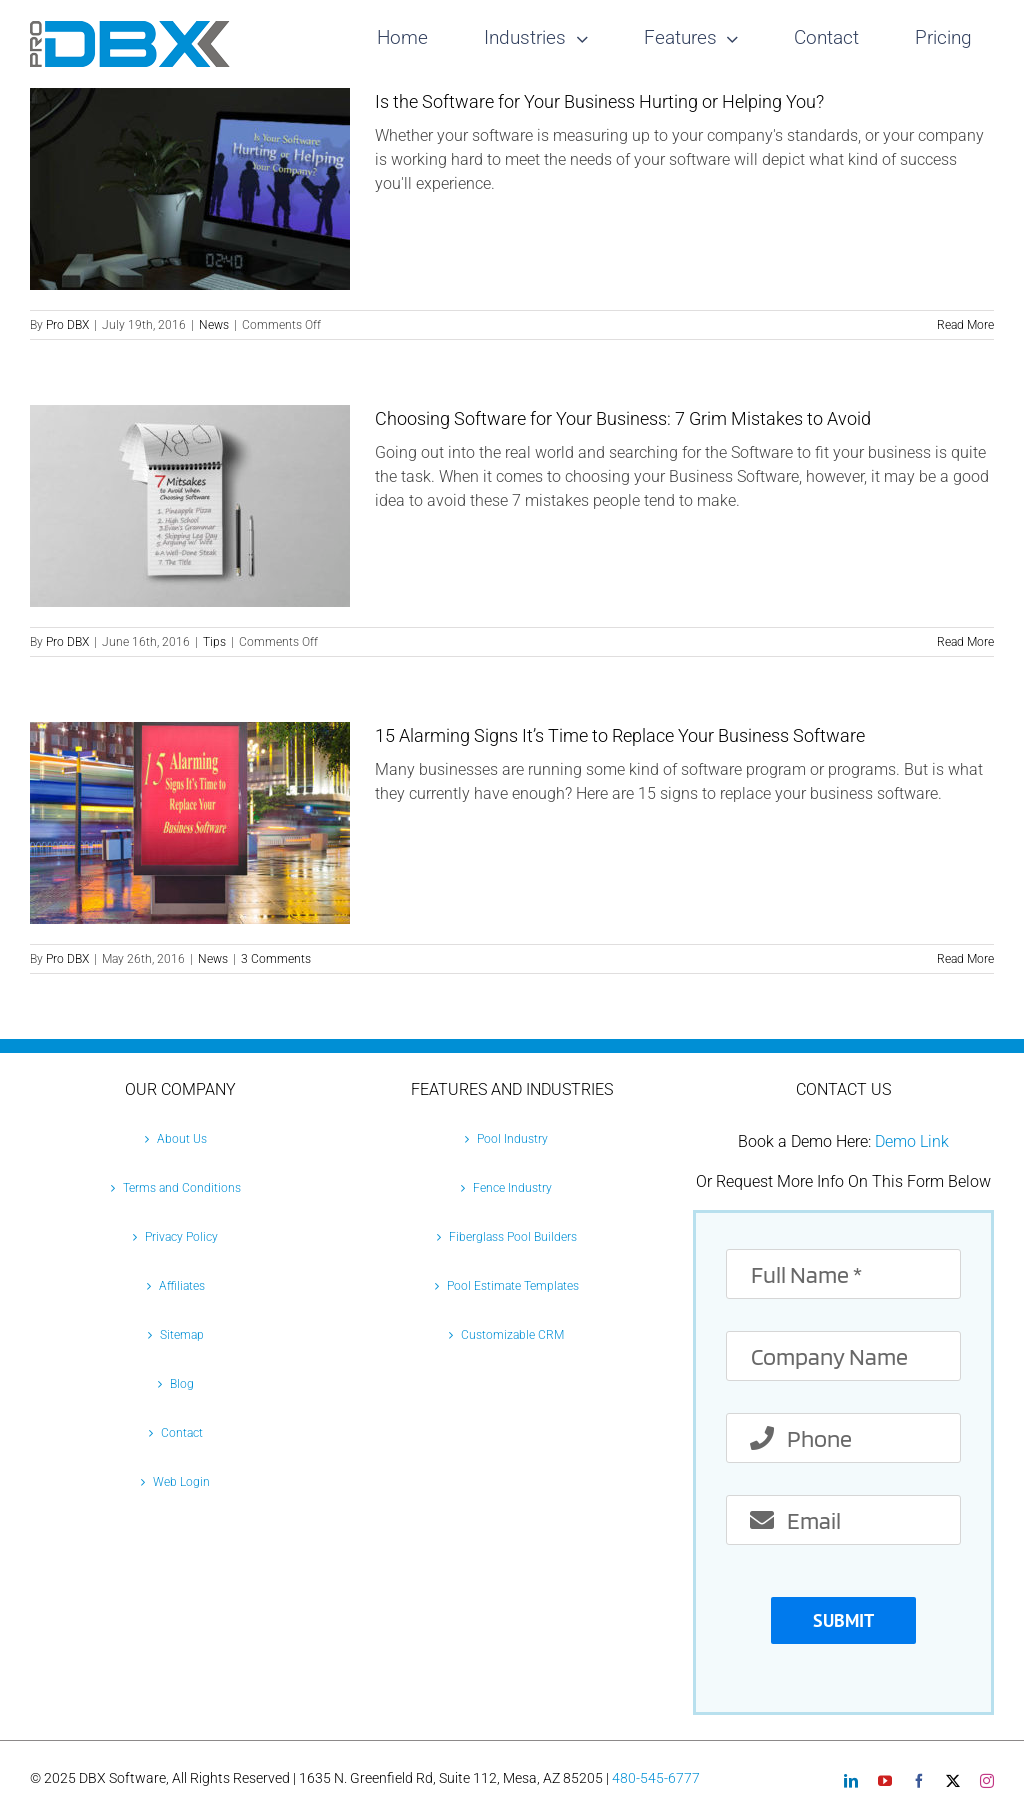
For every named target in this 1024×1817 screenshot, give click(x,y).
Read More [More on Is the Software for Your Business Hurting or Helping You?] (965, 325)
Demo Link (912, 1141)
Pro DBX (67, 325)
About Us (182, 1139)
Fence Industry (512, 1188)
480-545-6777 (656, 1778)
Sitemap (182, 1335)
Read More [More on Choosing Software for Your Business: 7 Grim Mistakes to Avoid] (965, 642)
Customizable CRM (512, 1335)
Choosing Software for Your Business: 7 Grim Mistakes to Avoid (623, 418)
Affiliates (182, 1286)
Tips (214, 642)
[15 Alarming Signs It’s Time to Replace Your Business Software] (190, 823)
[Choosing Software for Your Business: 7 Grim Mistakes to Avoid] (190, 506)
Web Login (181, 1482)
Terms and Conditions (182, 1188)
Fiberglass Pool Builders (513, 1237)
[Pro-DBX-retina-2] (130, 28)
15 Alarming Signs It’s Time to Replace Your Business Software (620, 735)
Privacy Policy (181, 1237)
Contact (182, 1433)
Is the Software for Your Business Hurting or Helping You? (599, 101)
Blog (182, 1384)
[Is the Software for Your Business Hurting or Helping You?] (190, 189)
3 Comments (276, 959)
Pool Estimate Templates (513, 1286)
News (214, 325)
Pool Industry (512, 1139)
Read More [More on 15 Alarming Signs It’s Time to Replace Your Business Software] (965, 959)
